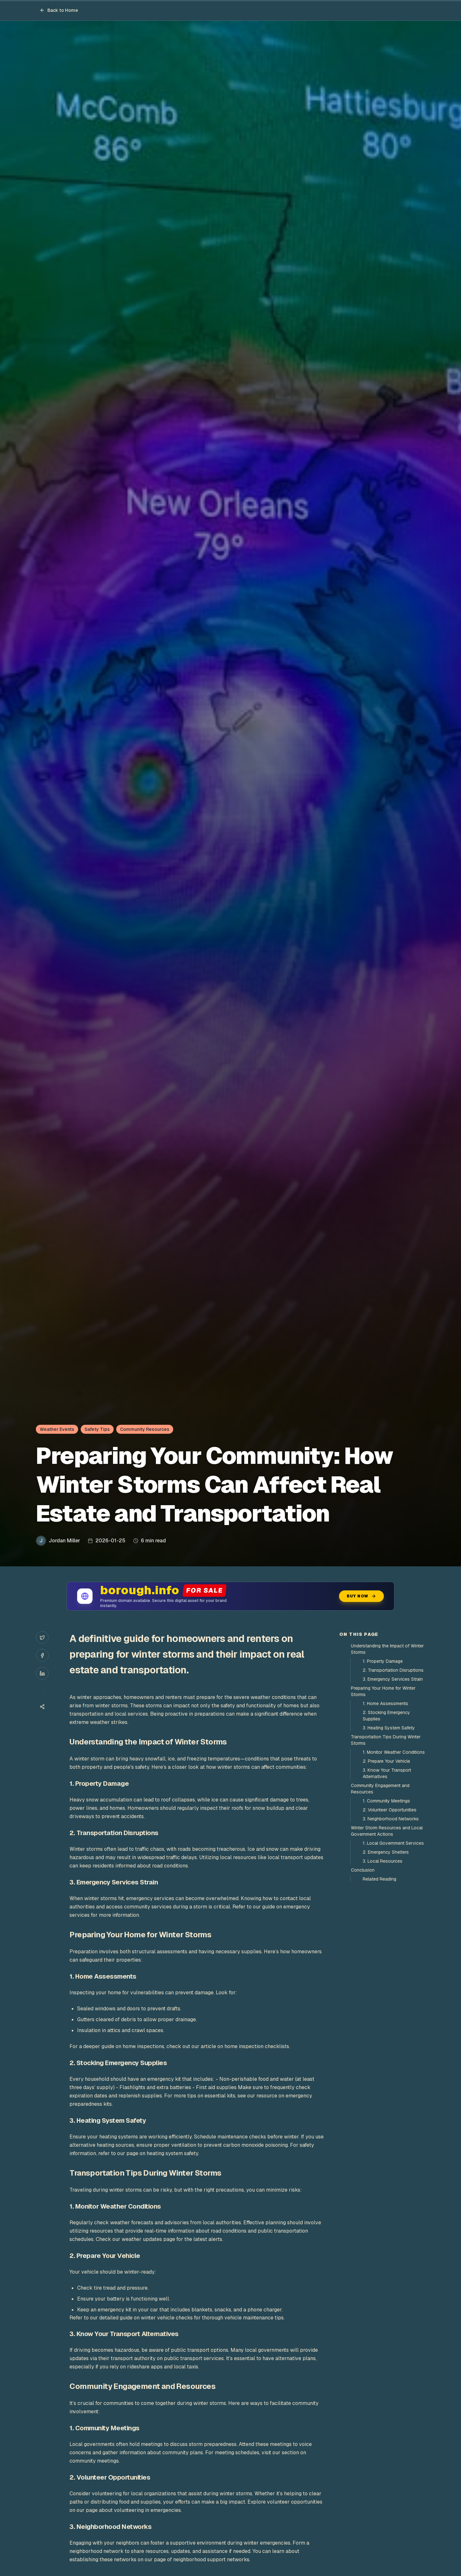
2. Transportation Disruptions (393, 1670)
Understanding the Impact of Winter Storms (387, 1649)
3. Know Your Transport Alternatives (387, 1773)
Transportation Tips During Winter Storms (386, 1740)
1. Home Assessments (385, 1703)
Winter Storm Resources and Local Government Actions (387, 1831)
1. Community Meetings (386, 1801)
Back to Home (59, 10)
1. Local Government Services (393, 1843)
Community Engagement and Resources (380, 1789)
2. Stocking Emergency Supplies (386, 1716)
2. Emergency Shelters (386, 1852)
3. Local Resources (382, 1861)
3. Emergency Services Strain (393, 1679)
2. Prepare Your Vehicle (386, 1761)
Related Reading (379, 1879)
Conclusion (363, 1870)
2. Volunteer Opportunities (390, 1810)
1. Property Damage (383, 1661)
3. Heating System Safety (389, 1728)
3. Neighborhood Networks (391, 1819)
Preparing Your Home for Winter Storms (383, 1691)
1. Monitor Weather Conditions (394, 1752)
